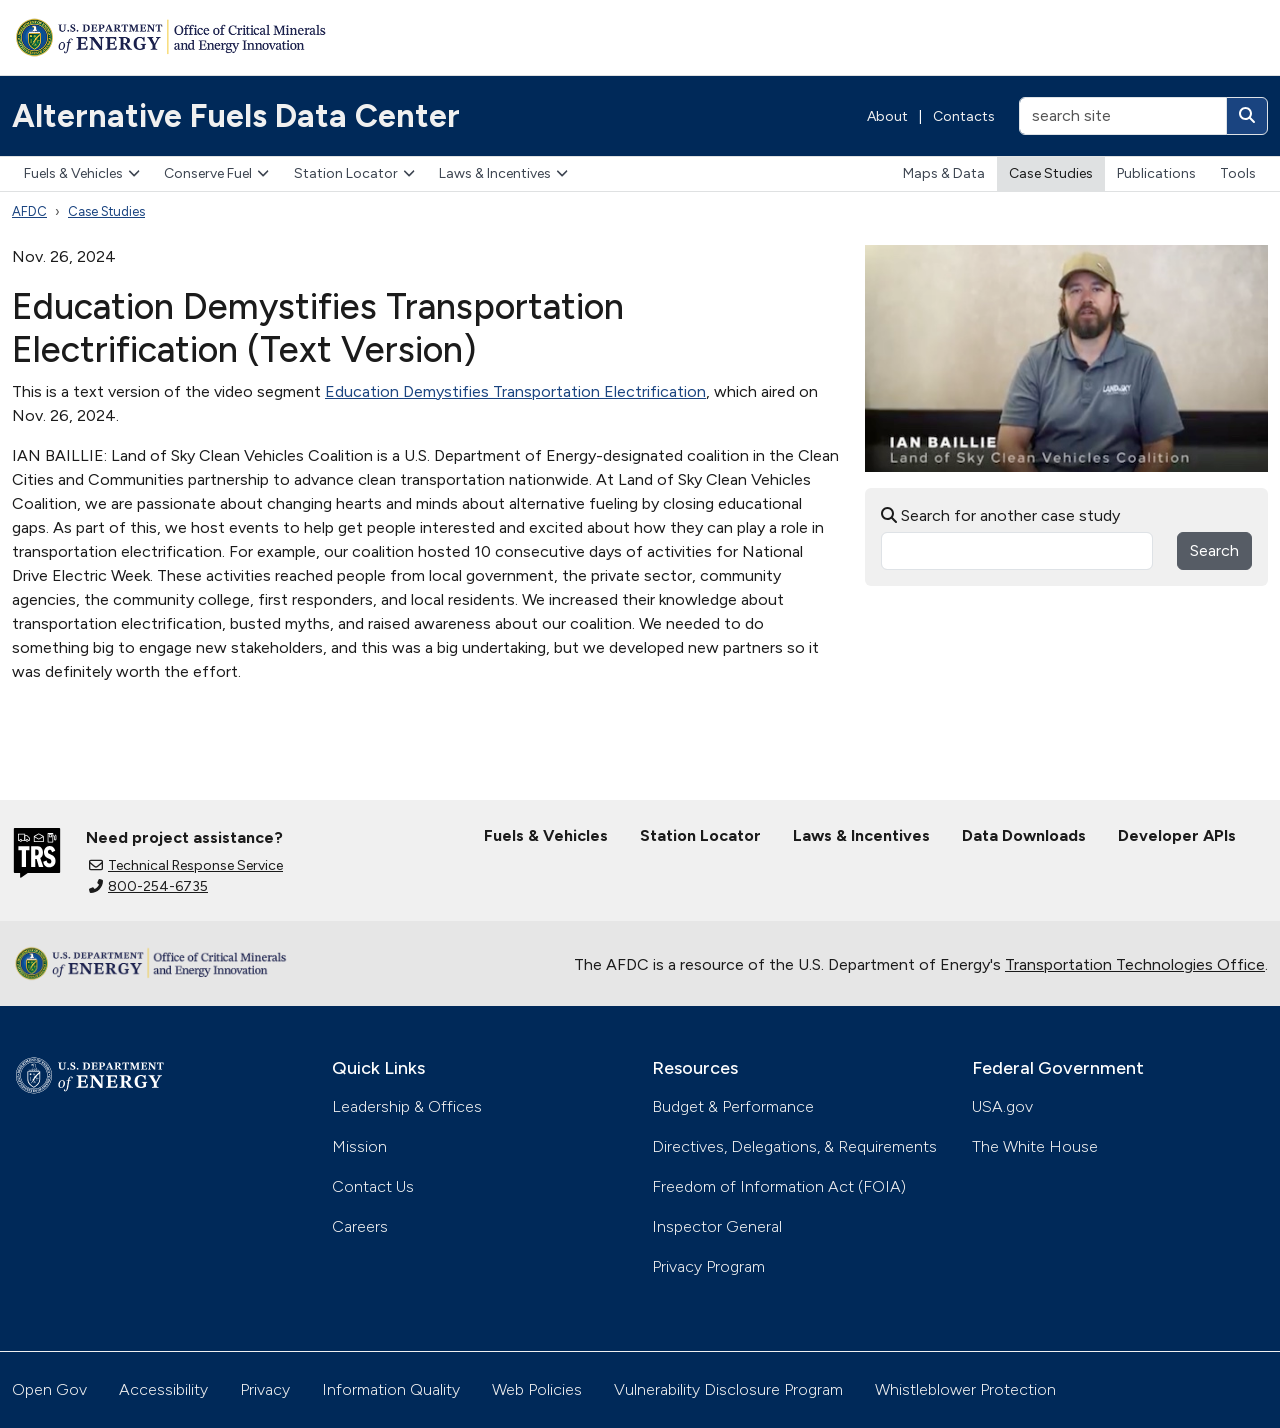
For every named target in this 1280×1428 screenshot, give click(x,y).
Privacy (265, 1389)
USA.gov (1002, 1106)
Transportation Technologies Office (1135, 964)
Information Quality (391, 1389)
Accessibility (163, 1389)
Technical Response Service (186, 865)
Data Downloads (1024, 835)
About (887, 116)
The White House (1035, 1146)
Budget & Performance (733, 1106)
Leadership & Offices (407, 1106)
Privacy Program (708, 1266)
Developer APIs (1177, 835)
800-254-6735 (148, 886)
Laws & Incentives (503, 173)
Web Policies (537, 1389)
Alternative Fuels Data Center (236, 116)
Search (1214, 550)
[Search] (1247, 116)
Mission (359, 1146)
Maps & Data (944, 173)
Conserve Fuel (216, 173)
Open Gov (49, 1389)
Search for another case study (1000, 515)
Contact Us (373, 1186)
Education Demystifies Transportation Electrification (515, 391)
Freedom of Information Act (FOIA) (779, 1186)
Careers (360, 1226)
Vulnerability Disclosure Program (728, 1389)
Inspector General (717, 1226)
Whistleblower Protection (965, 1389)
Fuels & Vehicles (82, 173)
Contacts (964, 116)
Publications (1156, 173)
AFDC (29, 211)
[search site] (1123, 116)
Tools (1238, 173)
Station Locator (354, 173)
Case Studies (1051, 173)
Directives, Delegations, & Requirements (794, 1146)
